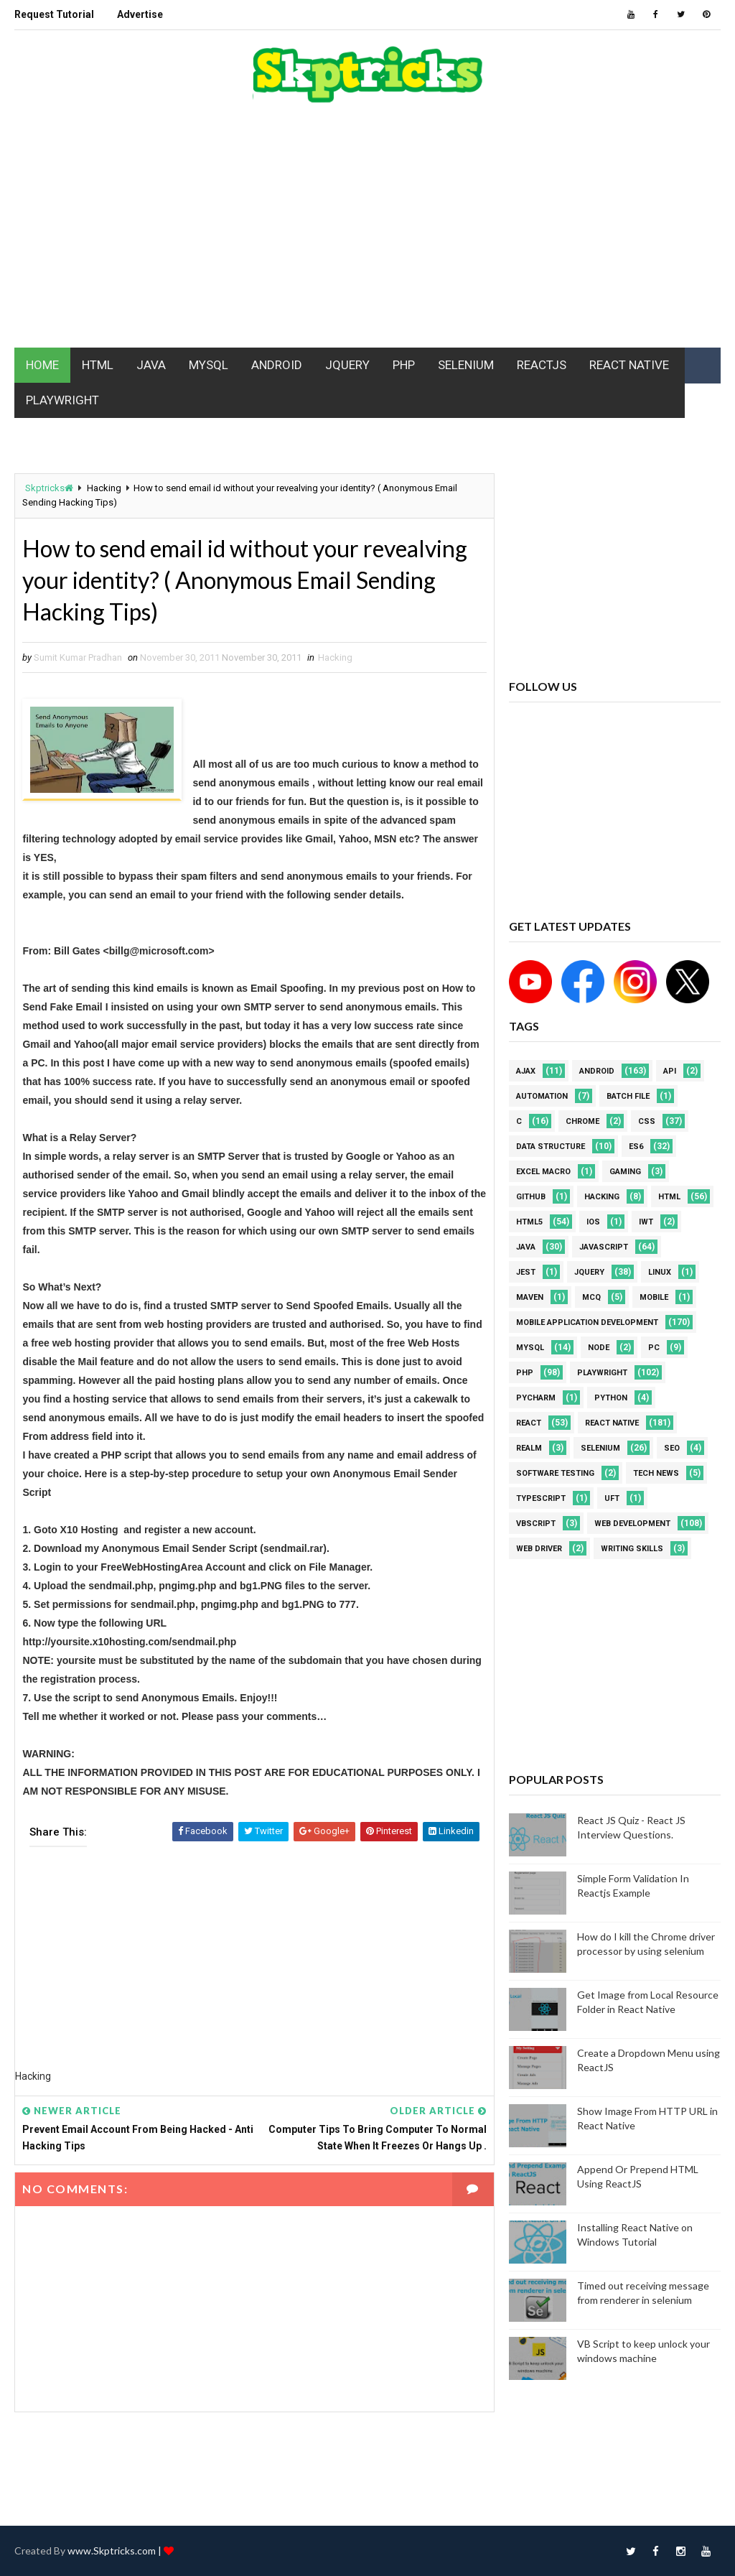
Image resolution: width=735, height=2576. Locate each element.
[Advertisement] (368, 232)
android (596, 1071)
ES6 (636, 1146)
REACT (528, 1423)
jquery (589, 1272)
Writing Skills (632, 1548)
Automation (542, 1096)
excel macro (543, 1171)
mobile (654, 1297)
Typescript (541, 1498)
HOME (42, 365)
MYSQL (208, 365)
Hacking (104, 488)
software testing (555, 1473)
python (610, 1398)
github (531, 1196)
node (598, 1347)
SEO (672, 1448)
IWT (646, 1222)
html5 (529, 1222)
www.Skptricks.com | (115, 2550)
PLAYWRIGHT (62, 400)
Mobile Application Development (587, 1322)
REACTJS (541, 365)
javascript (603, 1247)
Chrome (582, 1121)
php (524, 1372)
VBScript (536, 1523)
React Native (612, 1423)
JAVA (151, 365)
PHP (404, 365)
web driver (539, 1548)
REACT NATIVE (629, 365)
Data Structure (550, 1146)
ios (593, 1222)
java (525, 1247)
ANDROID (276, 365)
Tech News (656, 1473)
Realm (529, 1448)
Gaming (625, 1171)
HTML (97, 365)
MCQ (591, 1297)
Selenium (600, 1448)
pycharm (536, 1398)
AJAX (525, 1071)
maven (529, 1297)
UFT (611, 1498)
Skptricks (49, 488)
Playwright (602, 1372)
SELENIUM (466, 365)
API (669, 1071)
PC (654, 1347)
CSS (646, 1121)
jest (525, 1272)
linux (659, 1272)
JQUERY (347, 365)
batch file (628, 1096)
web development (632, 1523)
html (669, 1196)
